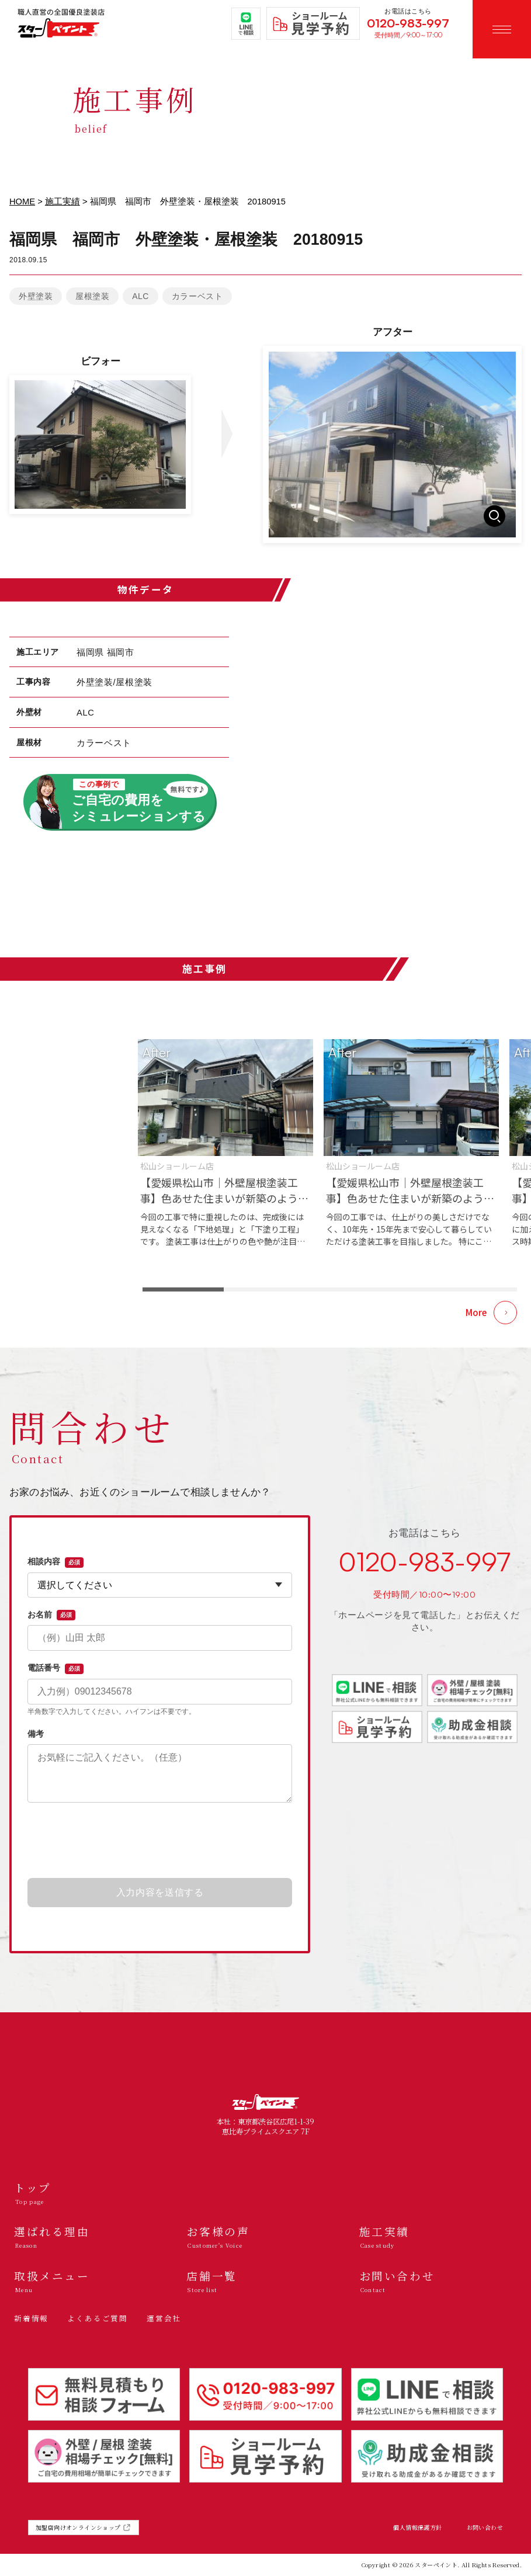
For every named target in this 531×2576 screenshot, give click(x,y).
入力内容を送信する (160, 1892)
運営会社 (164, 2318)
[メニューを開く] (502, 29)
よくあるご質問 (97, 2318)
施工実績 (62, 201)
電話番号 (55, 1668)
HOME (22, 201)
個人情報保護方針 (417, 2527)
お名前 (51, 1615)
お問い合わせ (485, 2527)
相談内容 (55, 1562)
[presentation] (160, 1841)
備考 (35, 1733)
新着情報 (31, 2318)
